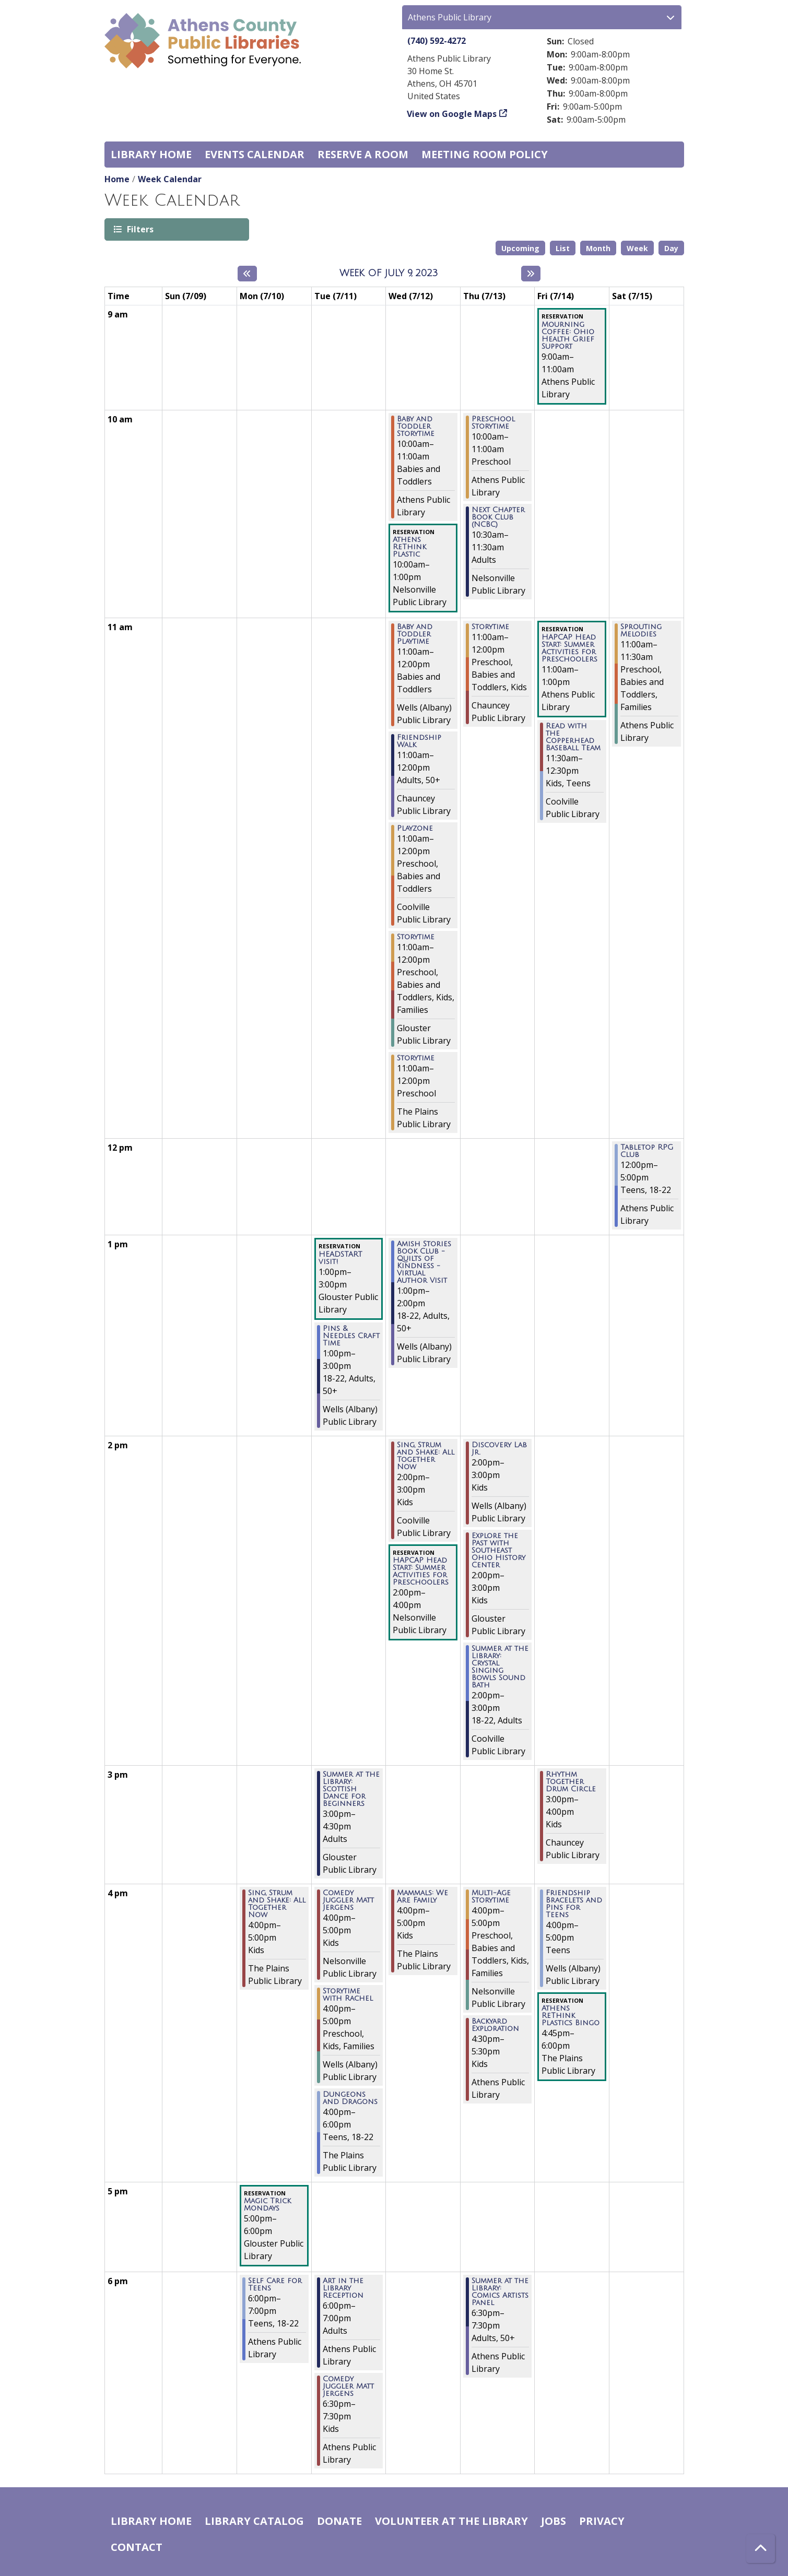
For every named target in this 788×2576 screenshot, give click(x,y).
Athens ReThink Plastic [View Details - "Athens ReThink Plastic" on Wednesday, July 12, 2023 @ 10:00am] (409, 547)
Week (637, 248)
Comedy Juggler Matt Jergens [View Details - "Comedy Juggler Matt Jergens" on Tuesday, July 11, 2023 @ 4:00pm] (348, 1900)
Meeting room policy (484, 154)
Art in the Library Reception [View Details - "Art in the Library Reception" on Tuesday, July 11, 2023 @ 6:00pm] (343, 2288)
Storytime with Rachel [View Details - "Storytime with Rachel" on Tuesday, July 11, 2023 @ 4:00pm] (348, 1995)
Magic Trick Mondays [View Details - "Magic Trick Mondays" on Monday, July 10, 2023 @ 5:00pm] (267, 2204)
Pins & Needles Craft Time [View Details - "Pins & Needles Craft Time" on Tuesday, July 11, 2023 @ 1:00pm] (351, 1336)
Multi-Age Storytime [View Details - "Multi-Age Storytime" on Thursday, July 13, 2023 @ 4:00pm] (491, 1896)
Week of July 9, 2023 (388, 273)
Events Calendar (254, 154)
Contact (136, 2547)
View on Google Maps (452, 114)
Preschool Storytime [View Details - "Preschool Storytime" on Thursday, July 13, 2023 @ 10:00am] (493, 423)
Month (598, 248)
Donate (339, 2521)
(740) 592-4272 (436, 40)
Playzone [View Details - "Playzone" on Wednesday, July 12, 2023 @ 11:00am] (415, 828)
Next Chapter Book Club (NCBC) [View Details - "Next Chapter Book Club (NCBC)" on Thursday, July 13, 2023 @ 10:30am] (498, 517)
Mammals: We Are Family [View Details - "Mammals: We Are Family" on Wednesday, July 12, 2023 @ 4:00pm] (422, 1896)
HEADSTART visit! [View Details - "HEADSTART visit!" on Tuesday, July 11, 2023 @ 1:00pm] (340, 1258)
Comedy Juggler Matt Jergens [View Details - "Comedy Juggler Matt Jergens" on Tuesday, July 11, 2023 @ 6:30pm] (348, 2386)
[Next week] (530, 273)
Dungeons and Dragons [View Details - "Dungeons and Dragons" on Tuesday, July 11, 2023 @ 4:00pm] (350, 2098)
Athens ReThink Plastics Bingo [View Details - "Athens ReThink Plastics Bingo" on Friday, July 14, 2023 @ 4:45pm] (570, 2016)
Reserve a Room (362, 154)
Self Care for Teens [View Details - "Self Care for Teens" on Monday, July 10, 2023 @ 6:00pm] (275, 2284)
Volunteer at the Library (451, 2521)
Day (671, 248)
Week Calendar (170, 179)
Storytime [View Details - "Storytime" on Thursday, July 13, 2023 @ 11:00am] (490, 627)
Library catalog (254, 2521)
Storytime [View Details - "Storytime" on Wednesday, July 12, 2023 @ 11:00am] (415, 937)
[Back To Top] (760, 2548)
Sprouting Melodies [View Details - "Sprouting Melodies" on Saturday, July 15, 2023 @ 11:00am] (641, 630)
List (563, 248)
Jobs (553, 2521)
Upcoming (520, 248)
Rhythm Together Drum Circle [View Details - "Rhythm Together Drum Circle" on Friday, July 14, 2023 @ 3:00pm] (571, 1782)
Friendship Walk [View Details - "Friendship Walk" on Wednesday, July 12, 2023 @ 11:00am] (419, 741)
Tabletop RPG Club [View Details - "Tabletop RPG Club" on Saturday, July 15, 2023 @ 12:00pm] (647, 1151)
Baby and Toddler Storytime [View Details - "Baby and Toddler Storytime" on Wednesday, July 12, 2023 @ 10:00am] (415, 427)
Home (117, 179)
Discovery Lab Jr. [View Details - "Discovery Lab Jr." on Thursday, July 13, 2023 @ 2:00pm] (499, 1448)
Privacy (602, 2521)
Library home (151, 154)
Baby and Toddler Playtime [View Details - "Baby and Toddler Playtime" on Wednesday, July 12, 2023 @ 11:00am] (414, 634)
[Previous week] (247, 273)
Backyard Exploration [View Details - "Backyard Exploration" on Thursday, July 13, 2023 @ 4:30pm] (495, 2025)
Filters (139, 229)
